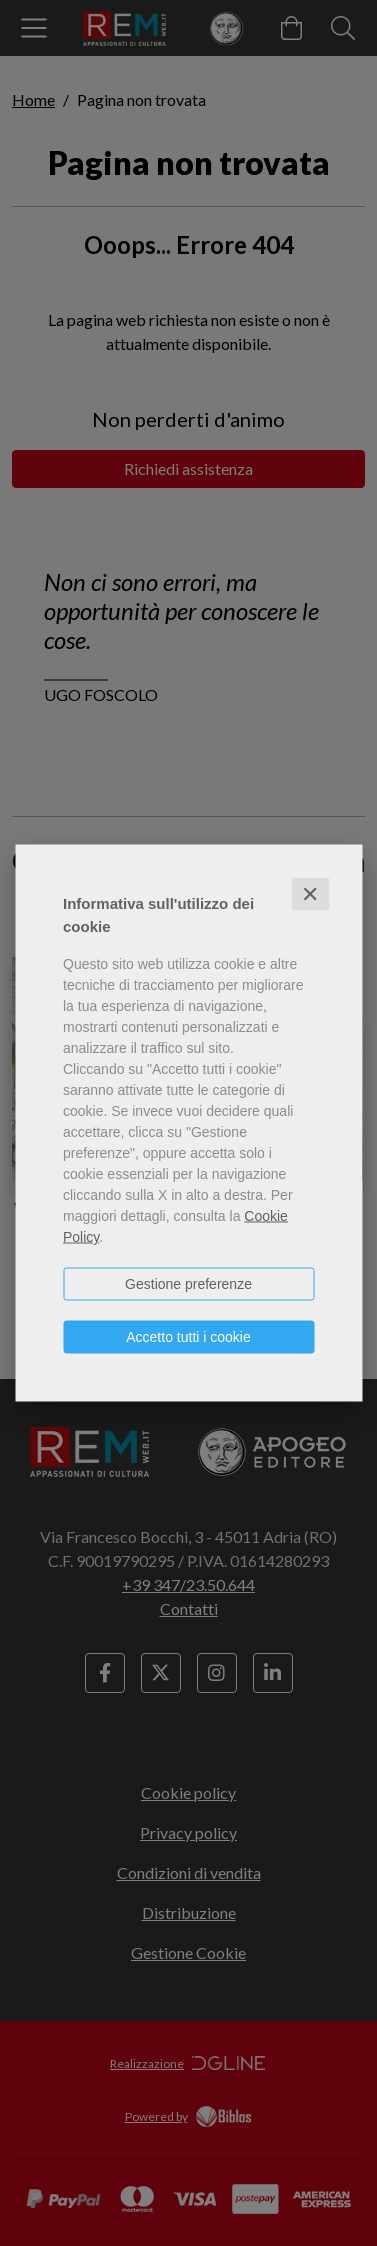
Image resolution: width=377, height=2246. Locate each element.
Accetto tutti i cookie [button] (188, 1337)
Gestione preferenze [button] (188, 1284)
